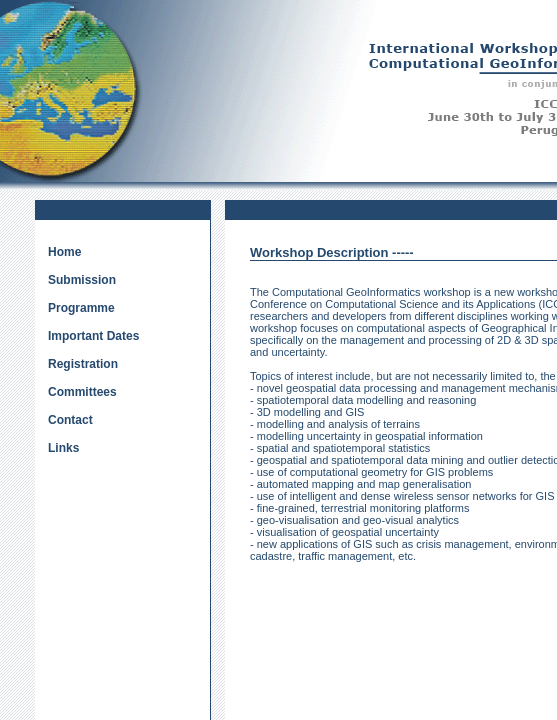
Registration (83, 364)
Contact (70, 420)
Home (64, 252)
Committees (82, 392)
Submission (82, 280)
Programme (81, 308)
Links (63, 448)
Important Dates (93, 336)
